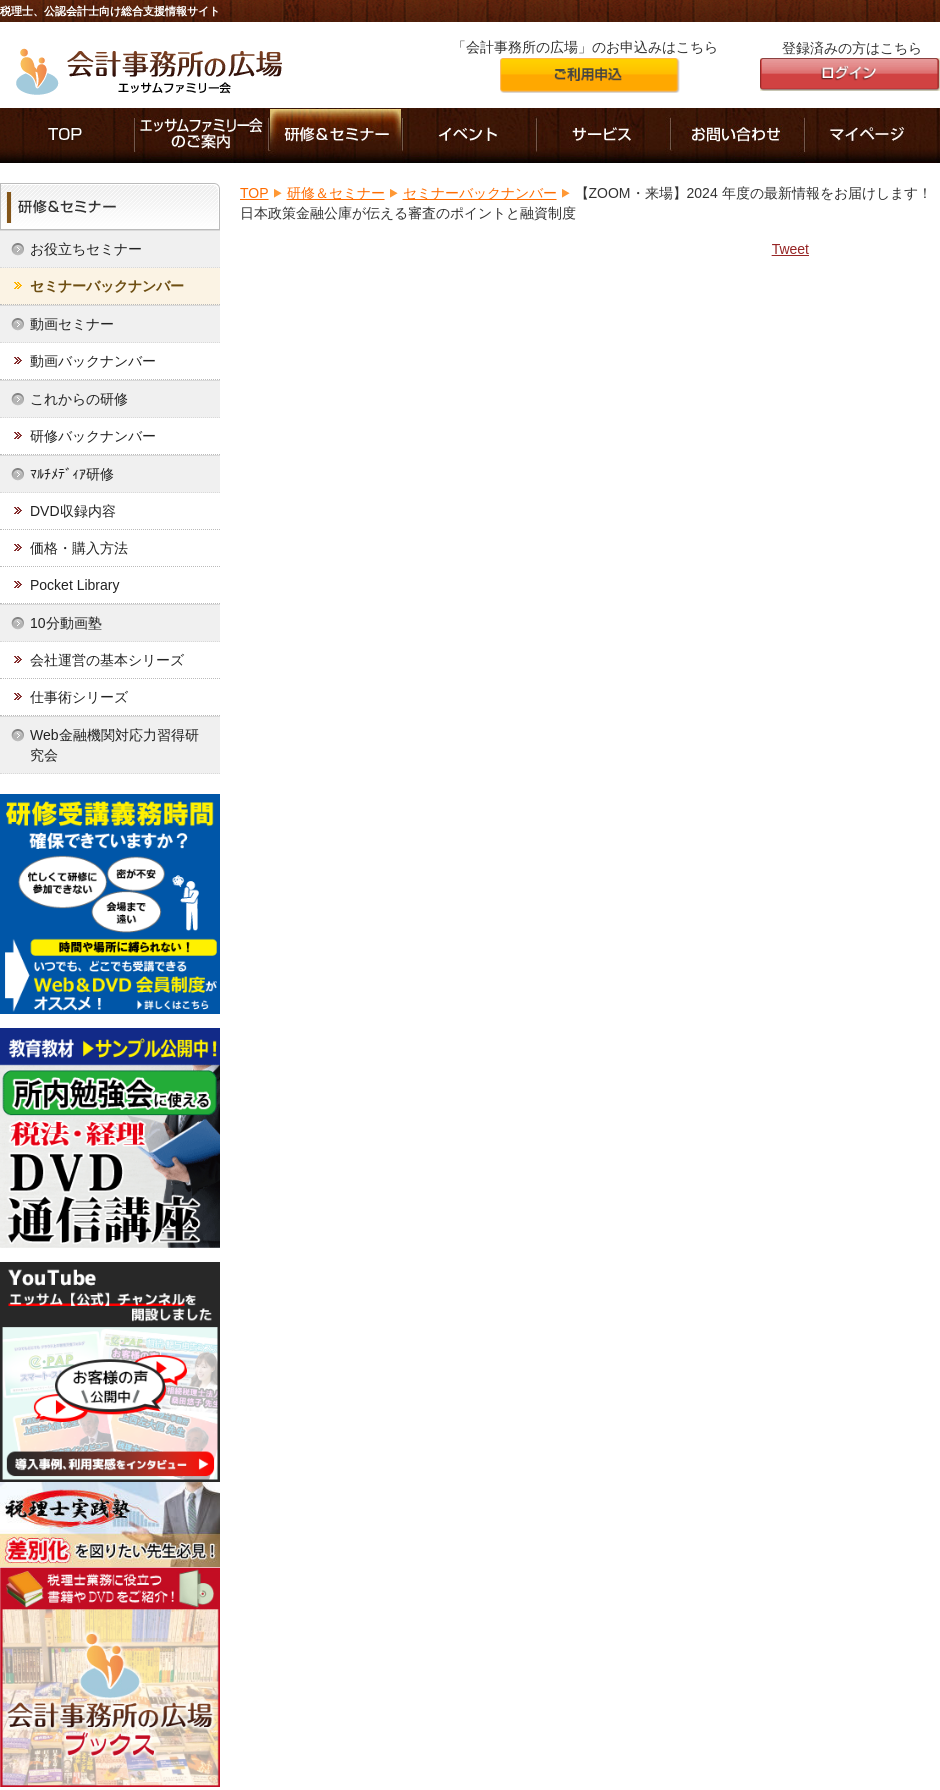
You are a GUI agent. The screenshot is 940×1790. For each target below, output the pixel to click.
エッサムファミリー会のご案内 (202, 135)
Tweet (790, 249)
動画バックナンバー (93, 361)
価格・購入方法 (79, 548)
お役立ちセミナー (86, 249)
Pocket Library (74, 585)
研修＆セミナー (336, 135)
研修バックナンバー (93, 436)
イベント (470, 135)
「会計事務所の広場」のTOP (67, 135)
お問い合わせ (738, 135)
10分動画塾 (66, 623)
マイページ (872, 135)
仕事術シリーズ (79, 697)
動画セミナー (72, 324)
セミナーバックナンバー (107, 286)
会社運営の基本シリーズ (107, 660)
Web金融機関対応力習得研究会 (114, 745)
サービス (604, 135)
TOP (254, 193)
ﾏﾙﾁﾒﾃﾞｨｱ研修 (72, 474)
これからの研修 (79, 399)
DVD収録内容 (73, 511)
